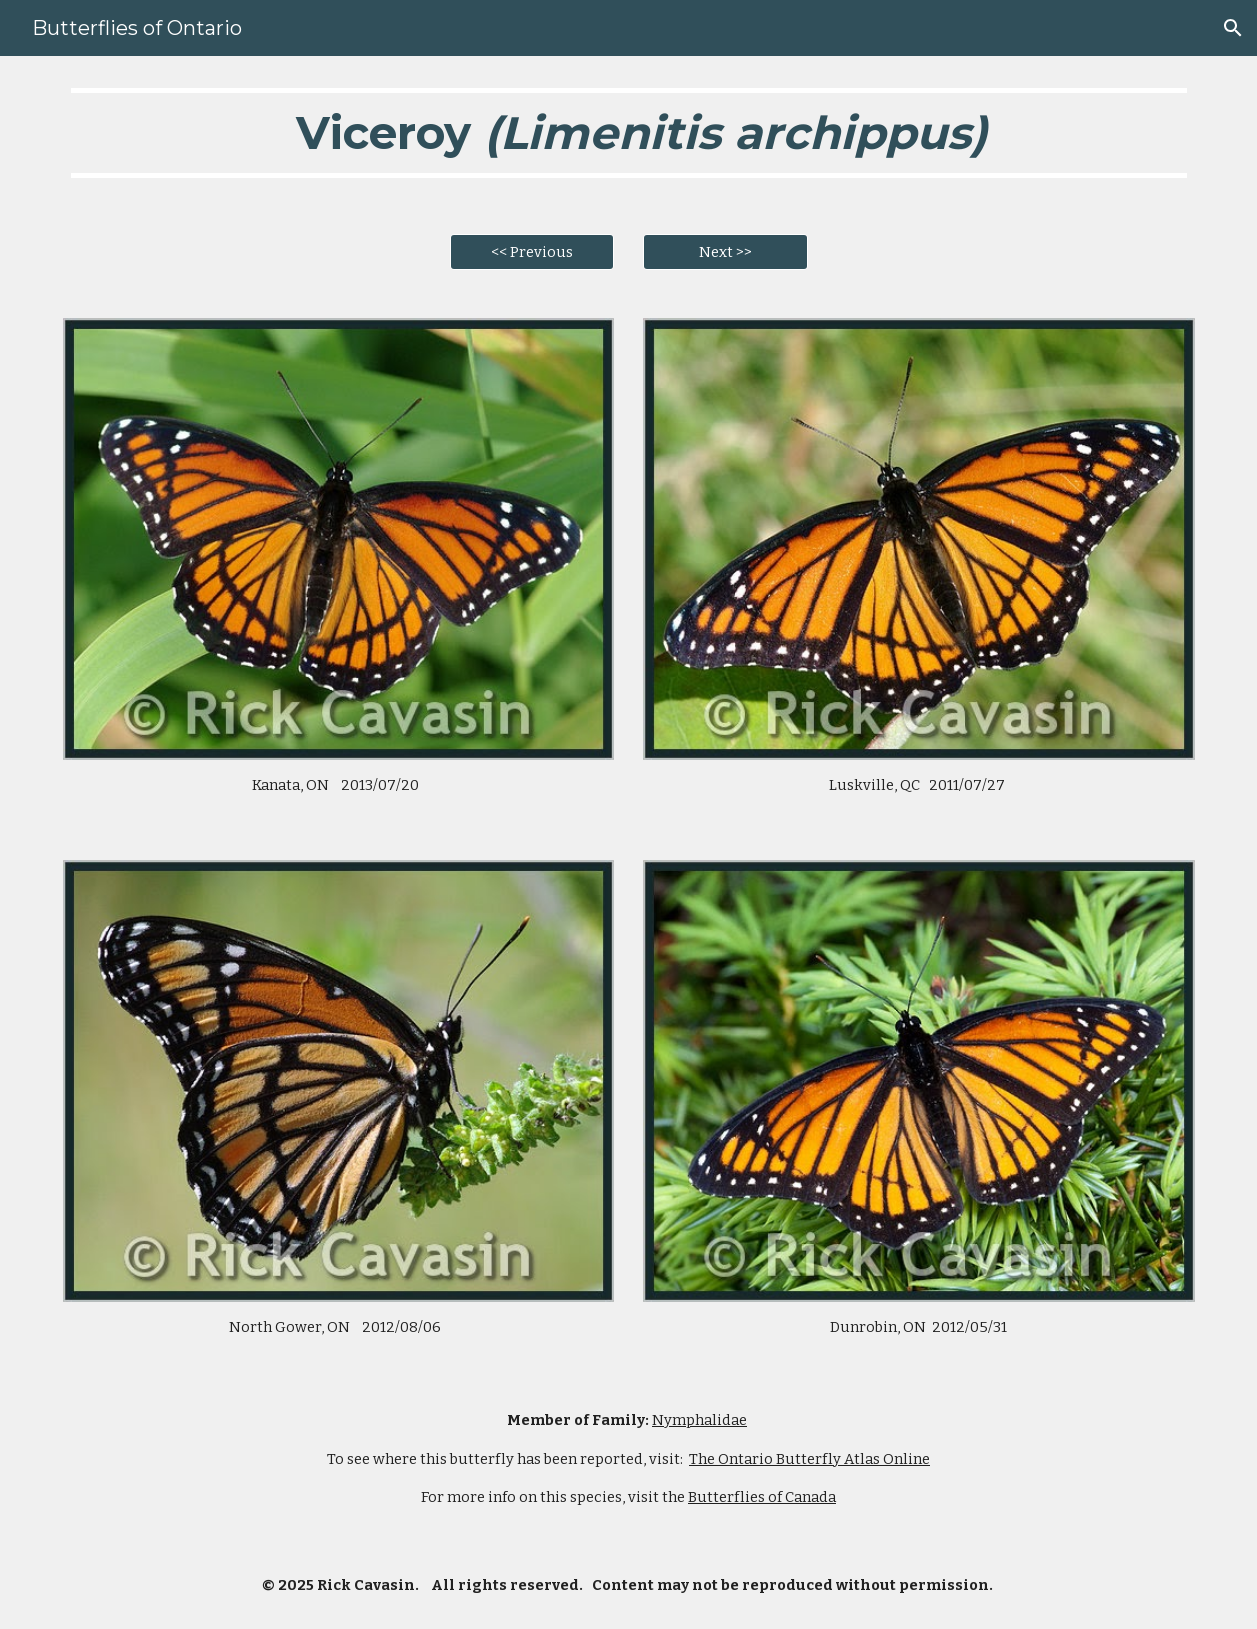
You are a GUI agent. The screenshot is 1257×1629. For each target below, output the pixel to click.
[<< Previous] (532, 252)
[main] (629, 133)
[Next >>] (725, 252)
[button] (1233, 28)
